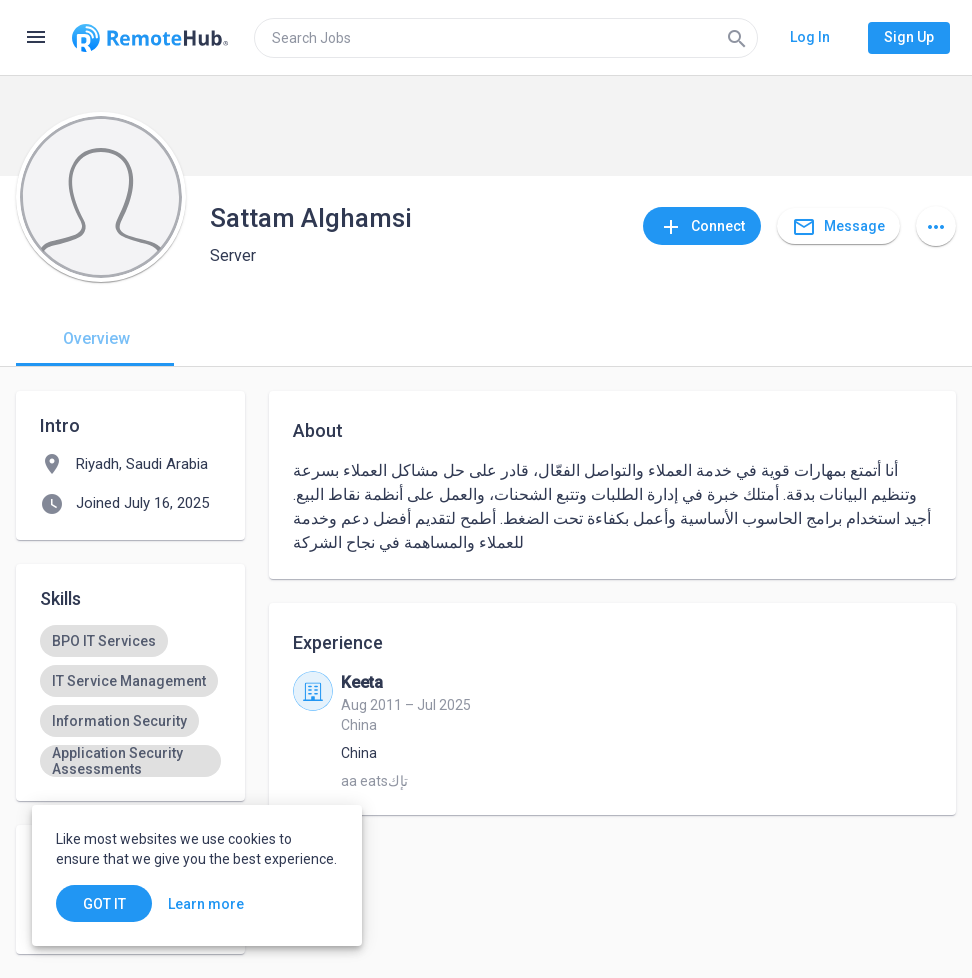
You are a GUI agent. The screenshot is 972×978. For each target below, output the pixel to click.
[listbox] (130, 701)
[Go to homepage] (150, 38)
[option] (104, 641)
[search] (506, 38)
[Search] (737, 38)
